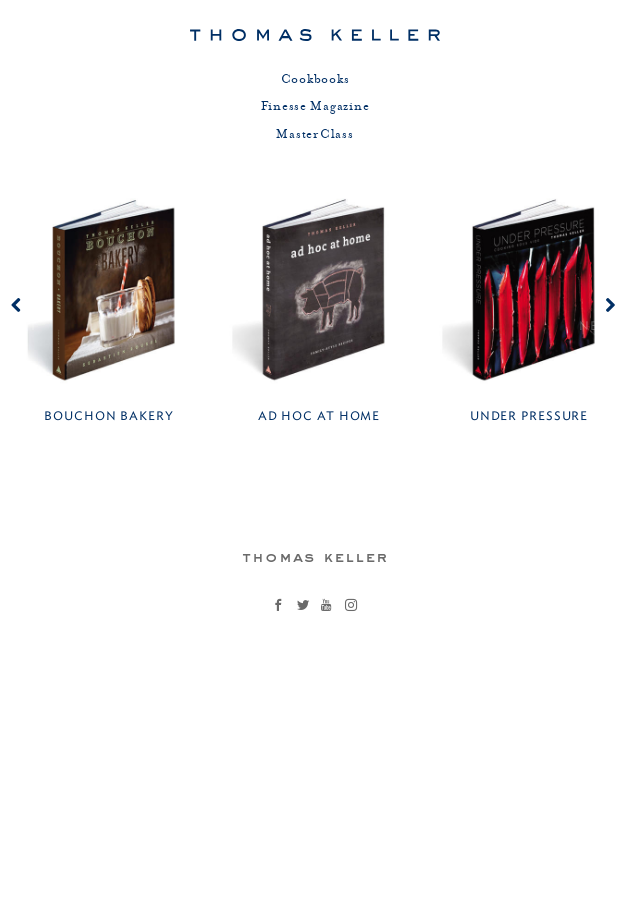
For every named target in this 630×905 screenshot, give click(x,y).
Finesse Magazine (315, 107)
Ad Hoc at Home (319, 416)
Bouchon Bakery (109, 416)
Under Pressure (529, 416)
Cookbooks (315, 80)
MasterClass (314, 135)
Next (597, 325)
